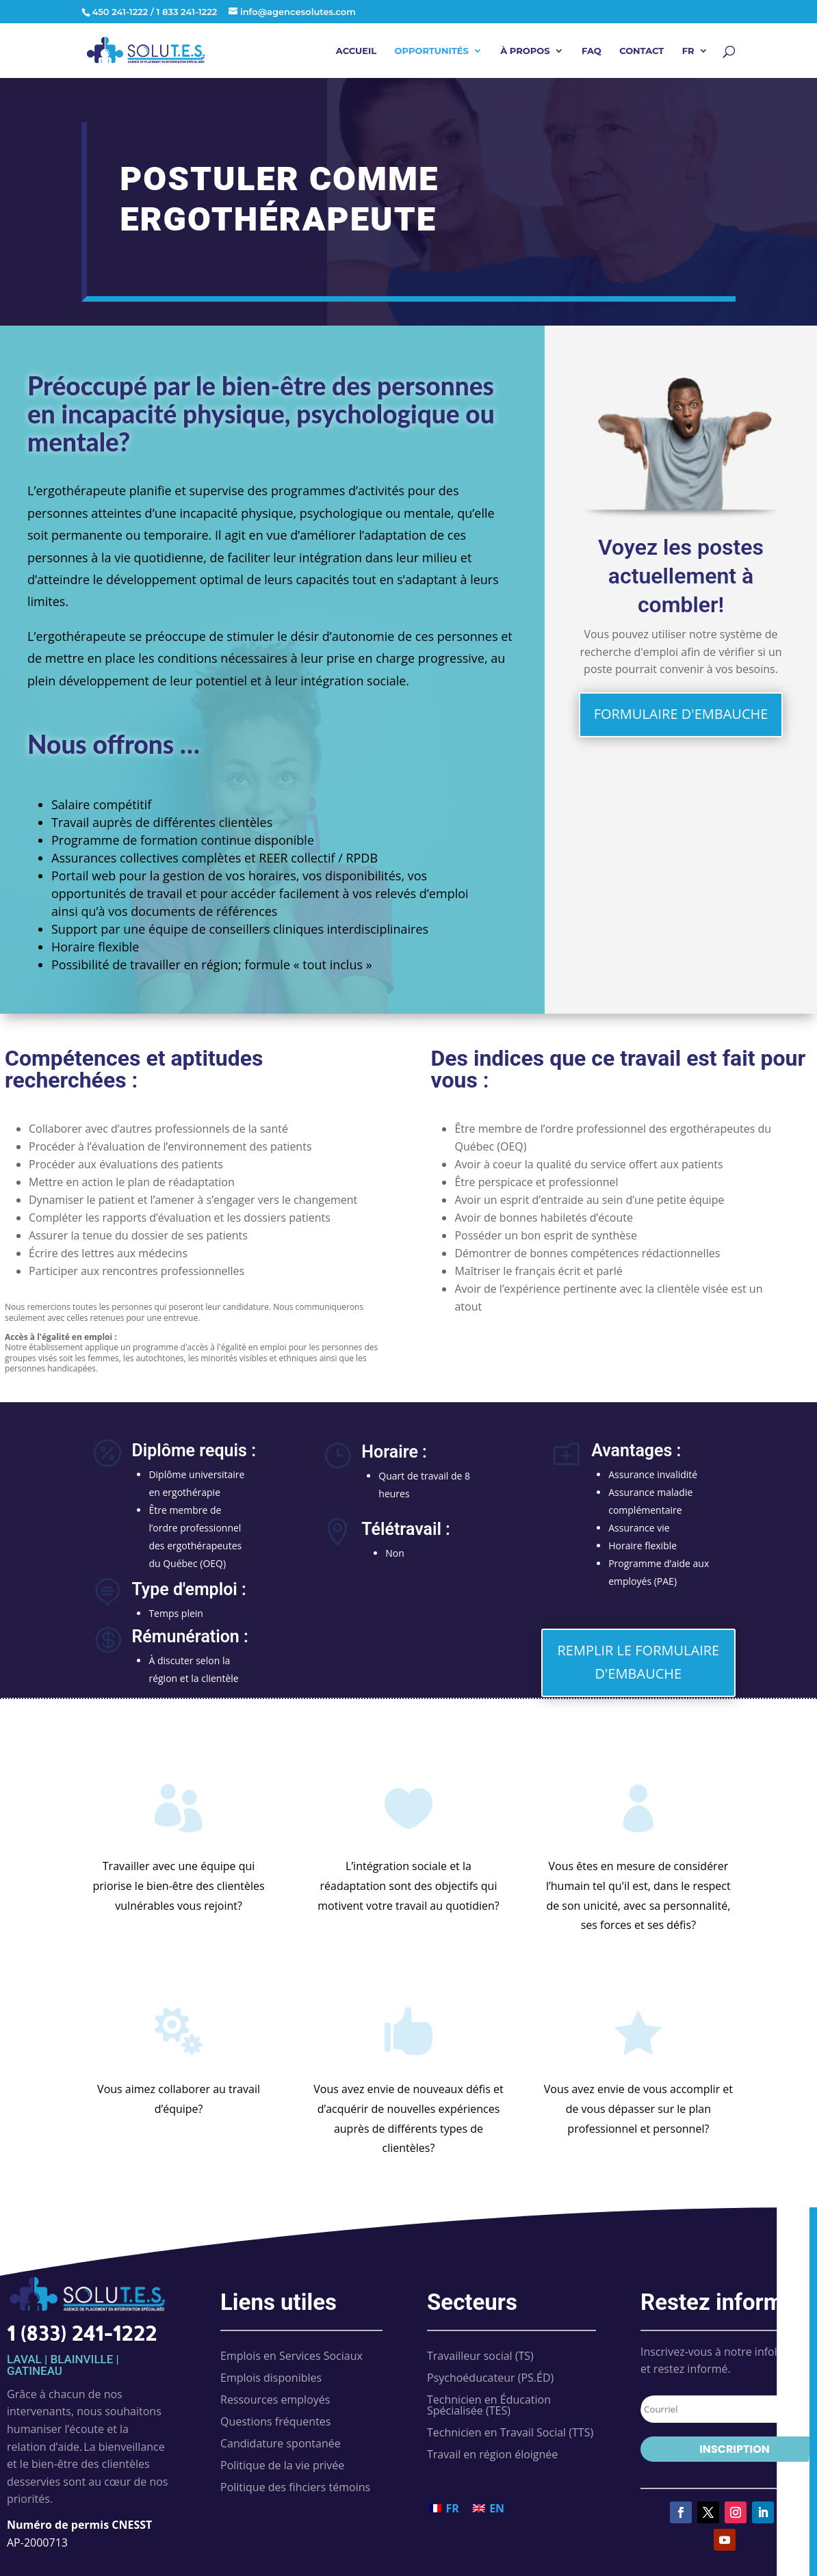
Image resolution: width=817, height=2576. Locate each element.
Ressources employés (275, 2399)
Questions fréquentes (275, 2421)
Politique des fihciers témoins (295, 2487)
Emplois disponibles (271, 2377)
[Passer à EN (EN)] (488, 2508)
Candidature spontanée (280, 2443)
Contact (641, 51)
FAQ (591, 51)
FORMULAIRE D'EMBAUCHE (681, 714)
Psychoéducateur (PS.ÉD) (490, 2377)
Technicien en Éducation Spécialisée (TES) (489, 2405)
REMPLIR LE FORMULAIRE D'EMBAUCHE (639, 1662)
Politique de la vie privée (282, 2465)
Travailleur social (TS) (480, 2355)
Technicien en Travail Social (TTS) (510, 2432)
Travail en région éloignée (492, 2454)
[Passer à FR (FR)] (444, 2508)
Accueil (356, 51)
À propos (524, 51)
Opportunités (432, 51)
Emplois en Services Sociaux (291, 2355)
